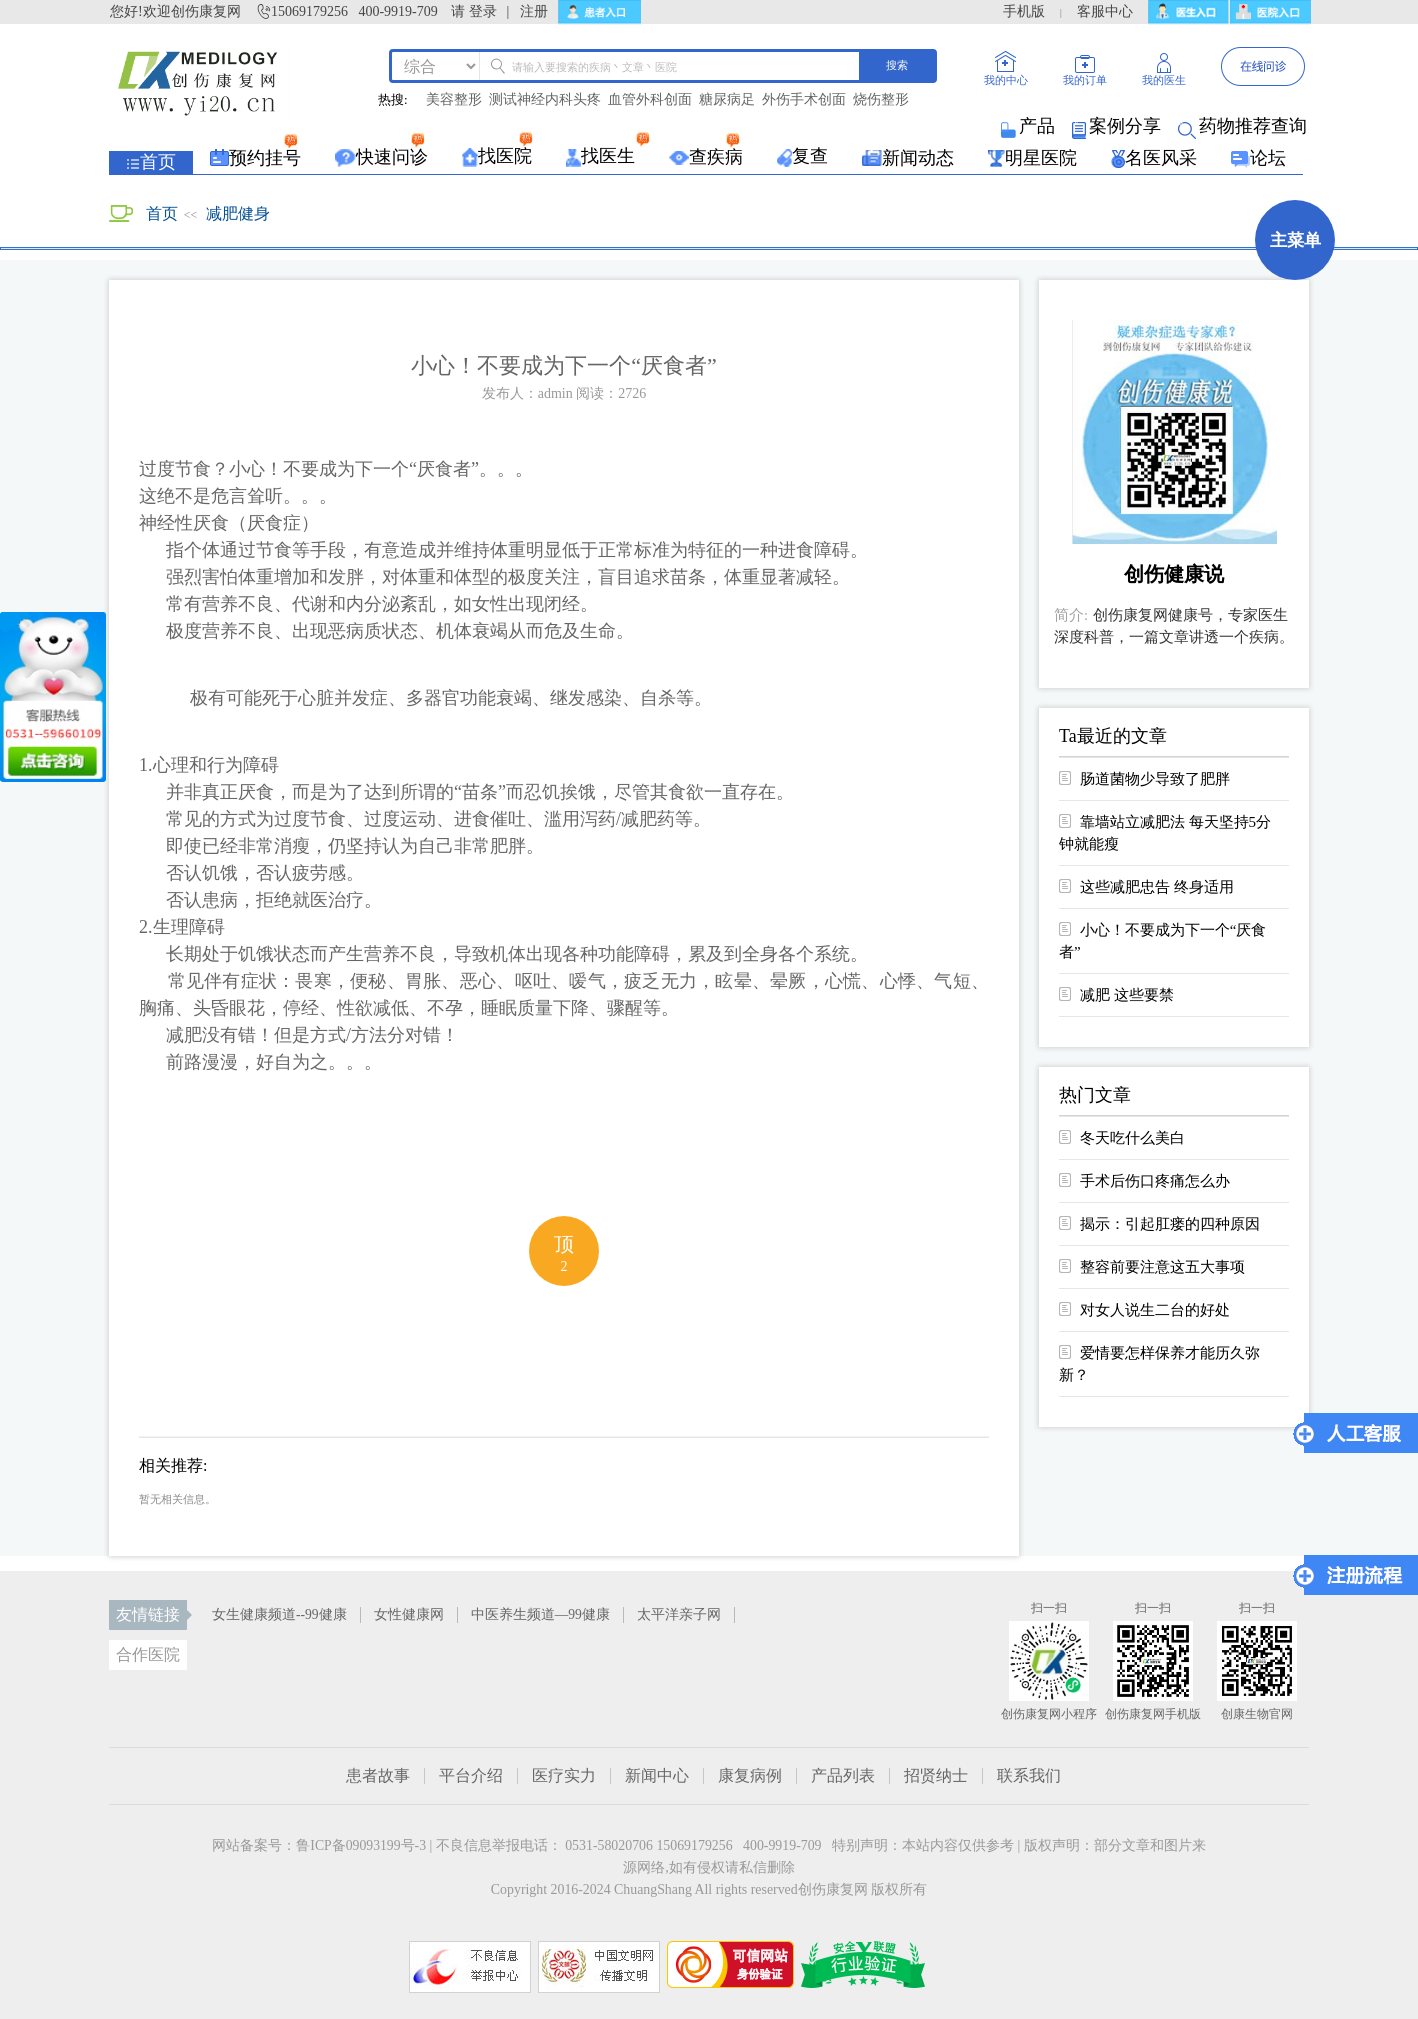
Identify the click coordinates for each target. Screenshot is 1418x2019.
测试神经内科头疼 (545, 100)
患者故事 (378, 1776)
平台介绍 (471, 1776)
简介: (1071, 615)
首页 (162, 213)
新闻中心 (657, 1776)
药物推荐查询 (1244, 126)
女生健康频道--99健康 (279, 1614)
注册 (534, 11)
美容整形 (454, 100)
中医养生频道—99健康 (540, 1614)
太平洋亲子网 (679, 1614)
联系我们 (1029, 1776)
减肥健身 (238, 213)
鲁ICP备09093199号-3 (361, 1845)
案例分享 (1118, 126)
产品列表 (843, 1776)
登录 (483, 11)
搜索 (897, 65)
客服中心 (1105, 11)
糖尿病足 (727, 100)
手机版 (1024, 11)
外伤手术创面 (804, 100)
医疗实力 (564, 1776)
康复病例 (750, 1776)
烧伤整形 (881, 100)
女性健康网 (409, 1614)
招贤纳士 (936, 1776)
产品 (1029, 126)
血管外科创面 (650, 100)
